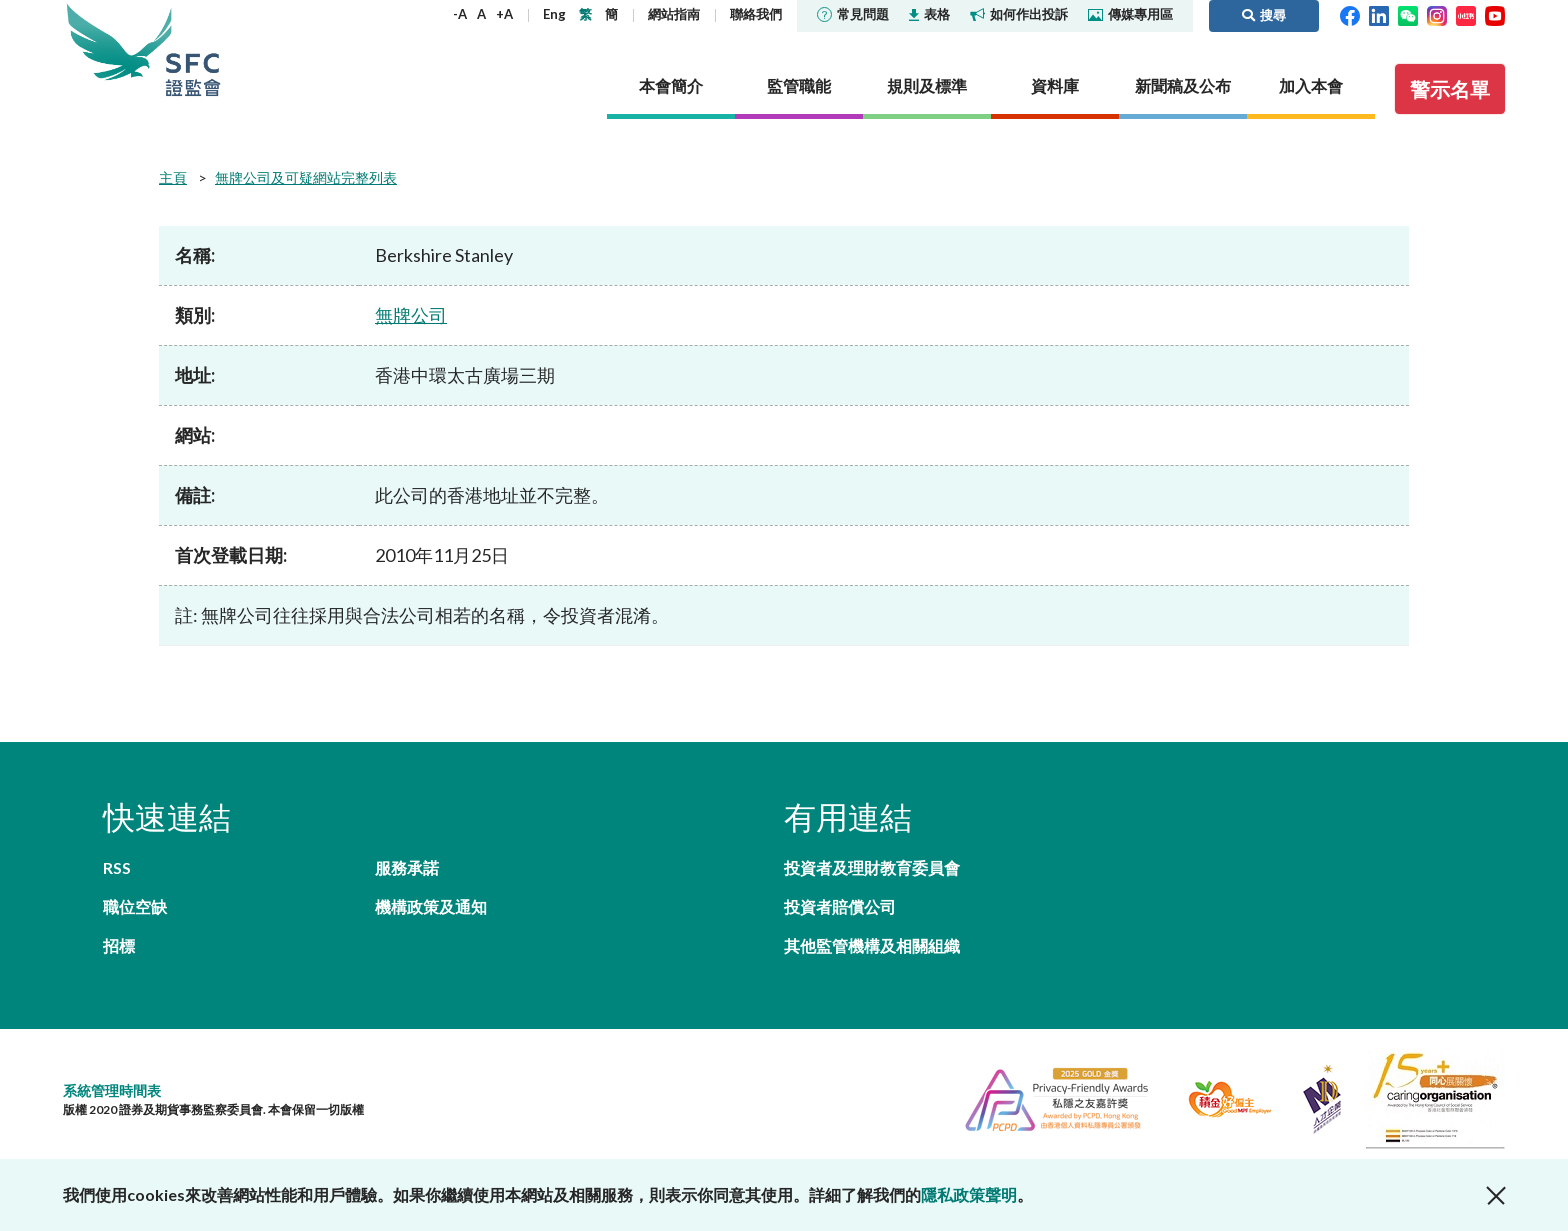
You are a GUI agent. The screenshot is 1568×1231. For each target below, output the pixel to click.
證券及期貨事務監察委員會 (193, 49)
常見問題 (853, 14)
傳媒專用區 (1130, 14)
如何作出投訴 (1019, 14)
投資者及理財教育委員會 (872, 867)
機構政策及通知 (431, 906)
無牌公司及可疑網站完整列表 (306, 177)
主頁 (173, 177)
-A (460, 14)
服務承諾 (407, 867)
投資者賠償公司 (840, 906)
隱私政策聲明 (969, 1194)
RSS (117, 867)
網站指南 (674, 14)
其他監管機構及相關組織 (872, 945)
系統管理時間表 (112, 1090)
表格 (929, 14)
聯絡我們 (756, 14)
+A (504, 14)
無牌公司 (411, 315)
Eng (554, 14)
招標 (119, 945)
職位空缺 (135, 906)
